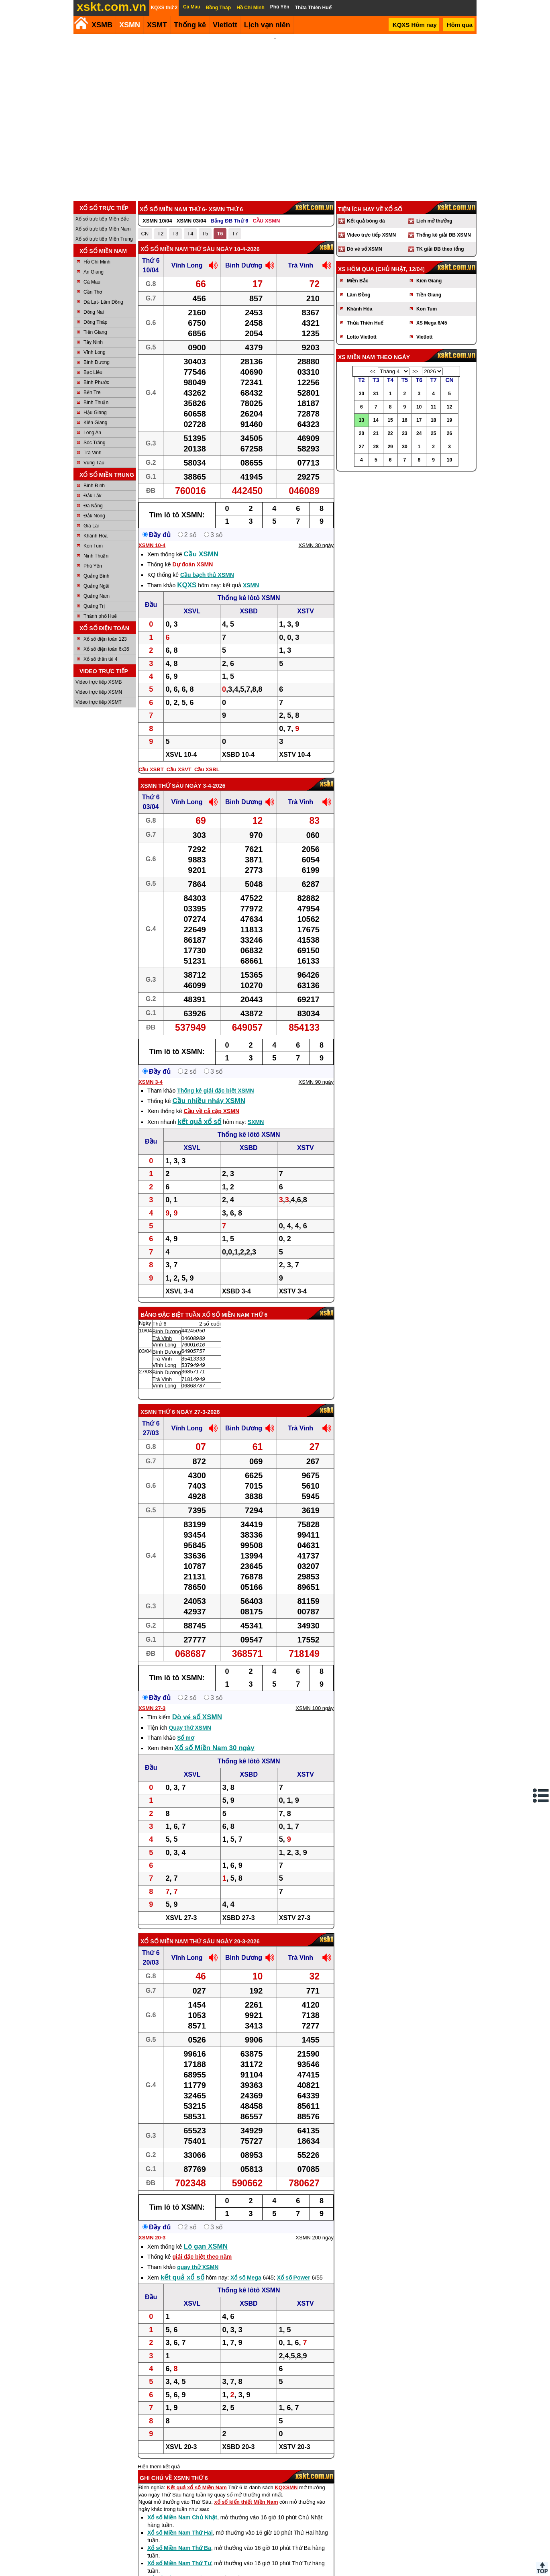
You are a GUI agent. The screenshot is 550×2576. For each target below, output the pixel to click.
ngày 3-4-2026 (205, 785)
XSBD (248, 611)
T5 (205, 234)
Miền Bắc (357, 281)
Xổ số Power (293, 2277)
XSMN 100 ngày (314, 1708)
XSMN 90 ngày (316, 1082)
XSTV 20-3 (294, 2446)
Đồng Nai (94, 312)
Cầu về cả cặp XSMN (212, 1111)
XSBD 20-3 (238, 2446)
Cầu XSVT (179, 769)
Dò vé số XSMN (197, 1717)
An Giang (94, 272)
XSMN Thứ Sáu (162, 785)
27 (361, 446)
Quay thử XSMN (190, 1727)
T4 (190, 234)
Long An (92, 432)
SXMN (256, 1122)
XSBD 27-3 (238, 1917)
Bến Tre (92, 392)
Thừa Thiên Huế (365, 323)
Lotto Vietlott (362, 337)
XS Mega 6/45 (431, 323)
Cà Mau (92, 282)
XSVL (191, 611)
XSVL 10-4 (181, 754)
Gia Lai (91, 526)
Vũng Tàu (94, 463)
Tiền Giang (95, 332)
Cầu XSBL (207, 769)
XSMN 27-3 (152, 1708)
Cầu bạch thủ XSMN (207, 575)
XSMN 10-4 (152, 545)
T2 (160, 234)
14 (376, 420)
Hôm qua (460, 24)
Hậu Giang (95, 412)
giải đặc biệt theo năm (202, 2256)
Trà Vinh (93, 453)
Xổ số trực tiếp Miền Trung (104, 239)
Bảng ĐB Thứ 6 (229, 221)
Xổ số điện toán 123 (105, 639)
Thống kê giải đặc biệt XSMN (215, 1090)
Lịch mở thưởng (434, 221)
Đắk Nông (94, 516)
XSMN (129, 25)
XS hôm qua (356, 269)
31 (376, 393)
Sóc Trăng (95, 442)
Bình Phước (96, 382)
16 (404, 420)
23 (404, 433)
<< (372, 371)
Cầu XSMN (201, 554)
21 (376, 433)
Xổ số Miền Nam (164, 1941)
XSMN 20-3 (152, 2238)
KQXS (186, 585)
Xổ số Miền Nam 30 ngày (215, 1748)
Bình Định (94, 485)
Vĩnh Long (95, 352)
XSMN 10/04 (157, 221)
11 (433, 407)
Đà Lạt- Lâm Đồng (103, 302)
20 (361, 433)
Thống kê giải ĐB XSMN (443, 235)
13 (361, 420)
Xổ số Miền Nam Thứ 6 (234, 1314)
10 (419, 407)
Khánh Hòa (96, 536)
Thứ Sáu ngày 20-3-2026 (224, 1941)
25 (433, 433)
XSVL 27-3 (181, 1917)
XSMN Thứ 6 (158, 1412)
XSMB (102, 25)
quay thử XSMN (197, 2267)
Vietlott (424, 337)
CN (145, 234)
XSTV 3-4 (293, 1291)
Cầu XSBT (151, 769)
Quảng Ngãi (96, 586)
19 (449, 420)
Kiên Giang (95, 422)
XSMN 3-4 (151, 1082)
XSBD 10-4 (238, 754)
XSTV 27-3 (294, 1917)
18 (433, 420)
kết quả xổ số (200, 1122)
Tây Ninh (93, 342)
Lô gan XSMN (206, 2246)
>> (415, 371)
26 (449, 433)
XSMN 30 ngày (316, 545)
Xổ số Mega (245, 2277)
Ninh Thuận (96, 556)
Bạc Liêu (93, 372)
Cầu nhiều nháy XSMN (208, 1101)
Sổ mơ (185, 1737)
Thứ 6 (151, 260)
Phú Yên (93, 566)
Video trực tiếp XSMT (98, 702)
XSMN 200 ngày (314, 2238)
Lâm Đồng (358, 295)
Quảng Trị (94, 606)
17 (419, 420)
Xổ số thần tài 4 (100, 659)
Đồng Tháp (95, 322)
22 (390, 433)
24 (419, 433)
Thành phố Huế (100, 616)
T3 (175, 234)
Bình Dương (97, 362)
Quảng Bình (96, 576)
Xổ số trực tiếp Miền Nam (102, 229)
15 (390, 420)
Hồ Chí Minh (97, 262)
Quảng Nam (97, 596)
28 (376, 446)
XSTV (305, 611)
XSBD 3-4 (236, 1291)
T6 (220, 234)
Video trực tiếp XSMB (98, 682)
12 (449, 407)
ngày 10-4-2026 (238, 249)
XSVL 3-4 (179, 1291)
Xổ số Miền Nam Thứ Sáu (178, 249)
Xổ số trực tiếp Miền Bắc (102, 219)
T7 (235, 234)
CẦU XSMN (266, 221)
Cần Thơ (93, 292)
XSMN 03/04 (191, 221)
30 (361, 393)
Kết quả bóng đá (366, 221)
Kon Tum (93, 546)
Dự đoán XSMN (192, 564)
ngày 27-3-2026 (198, 1412)
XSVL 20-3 (181, 2446)
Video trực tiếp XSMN (98, 692)
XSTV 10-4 (294, 754)
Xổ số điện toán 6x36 (106, 649)
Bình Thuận (96, 402)
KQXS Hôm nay (415, 24)
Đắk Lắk (93, 495)
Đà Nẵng (93, 506)
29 (390, 446)
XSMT (157, 25)
